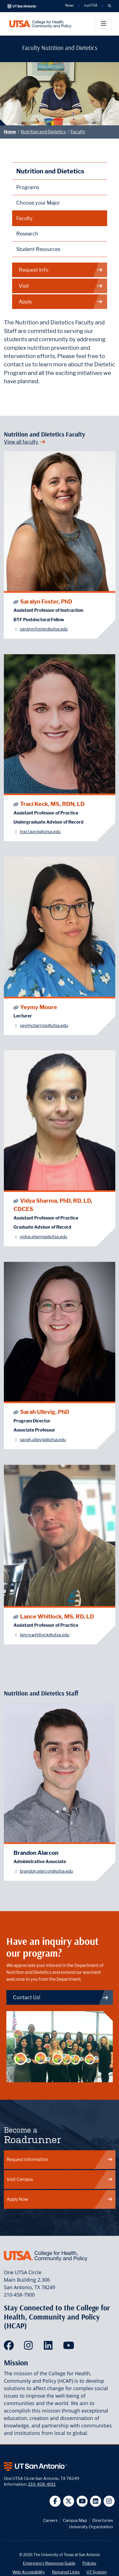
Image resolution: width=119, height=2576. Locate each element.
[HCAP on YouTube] (69, 2347)
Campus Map (75, 2520)
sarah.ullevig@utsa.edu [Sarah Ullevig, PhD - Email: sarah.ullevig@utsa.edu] (43, 1439)
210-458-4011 (42, 2484)
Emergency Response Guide (49, 2563)
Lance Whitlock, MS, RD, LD (57, 1616)
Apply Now (60, 2199)
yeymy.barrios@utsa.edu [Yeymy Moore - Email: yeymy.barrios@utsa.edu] (44, 1025)
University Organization (91, 2526)
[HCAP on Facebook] (10, 2347)
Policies (89, 2563)
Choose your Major (38, 203)
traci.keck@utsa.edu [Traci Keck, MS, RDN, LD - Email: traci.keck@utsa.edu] (40, 831)
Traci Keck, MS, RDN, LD (52, 803)
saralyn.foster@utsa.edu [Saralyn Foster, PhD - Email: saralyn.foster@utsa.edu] (44, 629)
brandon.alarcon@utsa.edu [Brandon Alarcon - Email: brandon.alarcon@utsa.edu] (46, 1871)
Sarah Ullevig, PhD (44, 1411)
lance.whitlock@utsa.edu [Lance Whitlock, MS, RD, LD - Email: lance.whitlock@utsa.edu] (44, 1635)
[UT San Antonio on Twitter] (68, 2501)
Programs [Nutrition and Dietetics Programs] (27, 187)
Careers (50, 2520)
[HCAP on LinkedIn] (49, 2347)
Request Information (60, 2159)
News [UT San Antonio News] (69, 5)
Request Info (61, 270)
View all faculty (25, 442)
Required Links (66, 2572)
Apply (61, 301)
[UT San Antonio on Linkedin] (95, 2501)
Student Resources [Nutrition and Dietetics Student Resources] (38, 249)
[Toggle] (103, 24)
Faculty (78, 131)
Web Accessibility (28, 2572)
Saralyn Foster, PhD (46, 601)
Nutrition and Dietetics (43, 131)
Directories (102, 2520)
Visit (61, 286)
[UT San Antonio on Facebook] (55, 2501)
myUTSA (90, 5)
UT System (96, 2572)
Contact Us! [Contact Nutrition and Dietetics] (61, 1997)
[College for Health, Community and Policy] (40, 23)
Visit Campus (60, 2179)
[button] (109, 6)
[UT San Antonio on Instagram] (109, 2501)
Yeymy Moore (38, 1007)
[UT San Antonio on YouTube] (82, 2501)
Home (10, 131)
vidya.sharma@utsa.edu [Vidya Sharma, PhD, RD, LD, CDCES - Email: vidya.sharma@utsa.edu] (43, 1236)
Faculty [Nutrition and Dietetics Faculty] (24, 218)
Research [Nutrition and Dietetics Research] (27, 234)
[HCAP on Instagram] (29, 2347)
